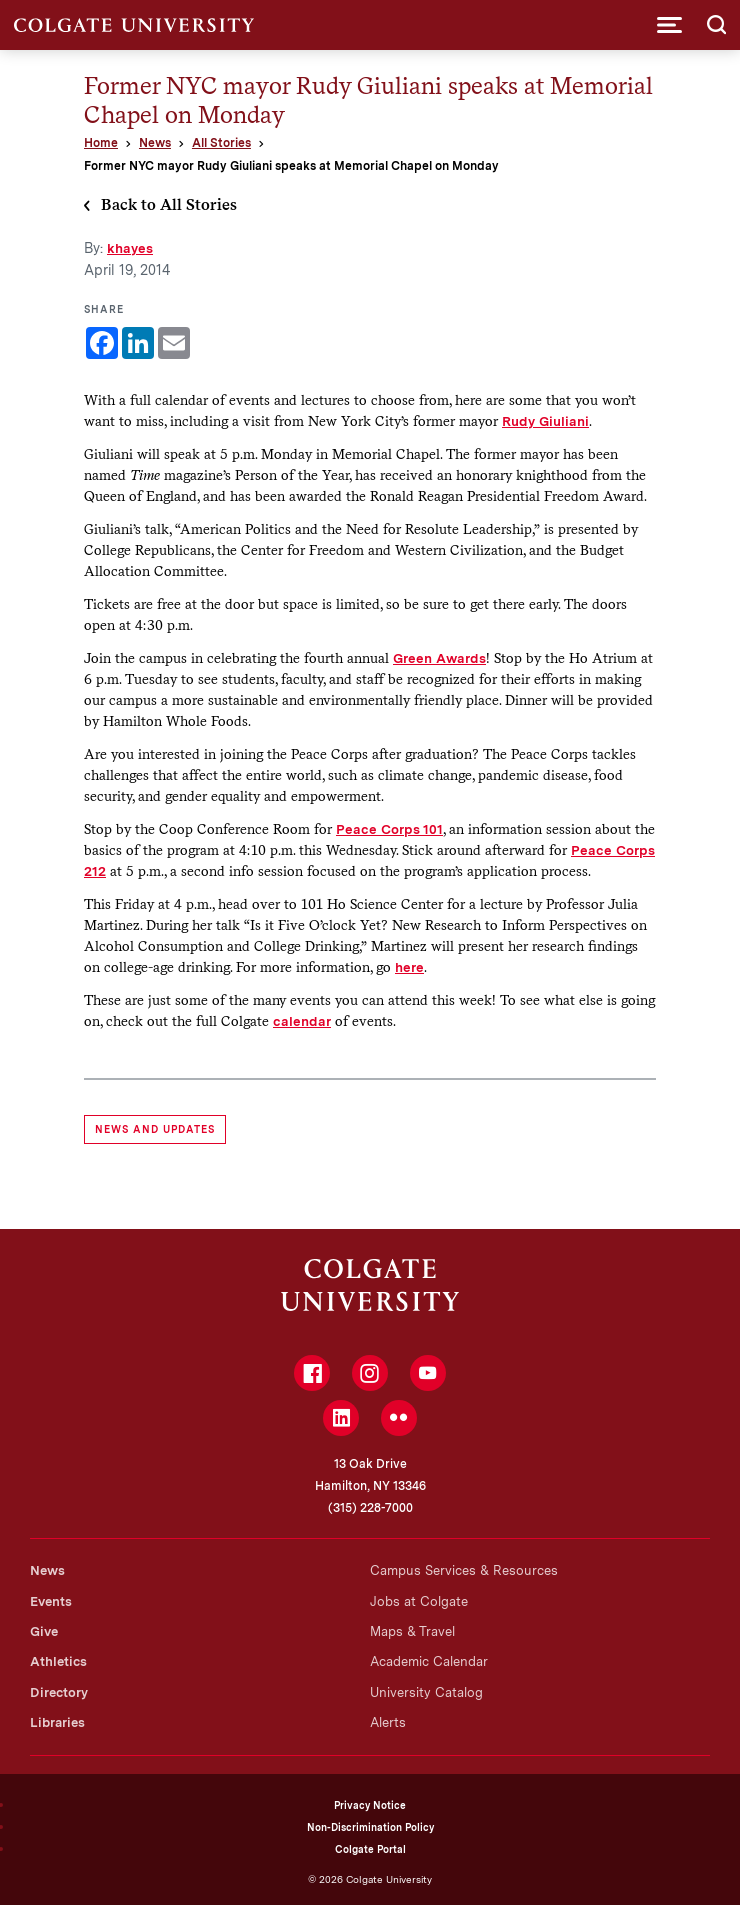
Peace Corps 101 (389, 829)
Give (44, 1631)
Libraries (57, 1722)
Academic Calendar (429, 1661)
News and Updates (155, 1129)
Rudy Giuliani (545, 421)
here (409, 967)
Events (51, 1601)
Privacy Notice (370, 1805)
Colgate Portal (370, 1849)
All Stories (221, 143)
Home (101, 143)
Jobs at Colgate (419, 1601)
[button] (669, 25)
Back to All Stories (169, 204)
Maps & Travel (412, 1631)
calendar (302, 1021)
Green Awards (439, 658)
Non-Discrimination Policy (370, 1827)
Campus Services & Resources (464, 1570)
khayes (130, 248)
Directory (59, 1692)
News (155, 143)
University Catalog (426, 1692)
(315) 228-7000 (370, 1508)
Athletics (58, 1661)
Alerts (388, 1722)
